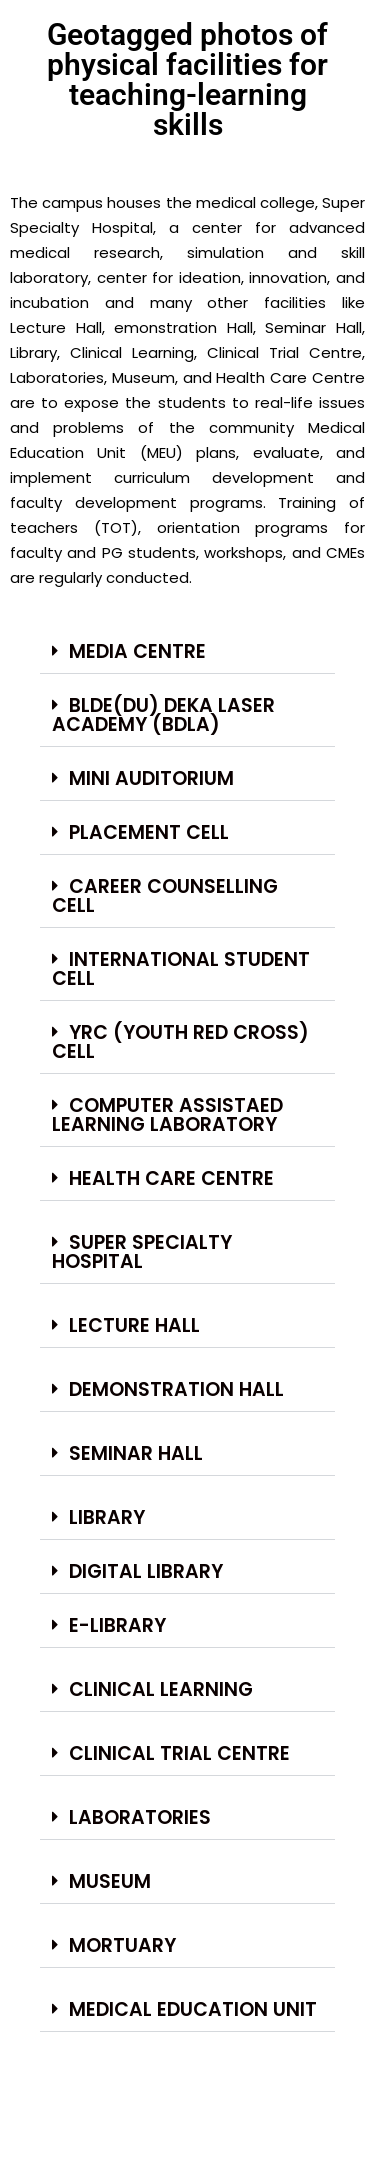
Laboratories (140, 1817)
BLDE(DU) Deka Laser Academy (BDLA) (163, 715)
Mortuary (122, 1945)
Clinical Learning (161, 1689)
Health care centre (171, 1178)
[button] (187, 652)
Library (107, 1517)
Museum (110, 1881)
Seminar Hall (136, 1453)
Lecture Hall (134, 1325)
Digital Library (146, 1571)
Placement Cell (149, 832)
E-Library (117, 1625)
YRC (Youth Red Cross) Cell (180, 1042)
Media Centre (137, 651)
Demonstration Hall (176, 1389)
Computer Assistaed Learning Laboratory (167, 1115)
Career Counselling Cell (165, 896)
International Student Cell (181, 969)
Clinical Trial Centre (179, 1753)
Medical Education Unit (193, 2009)
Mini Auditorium (151, 778)
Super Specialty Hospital (142, 1252)
